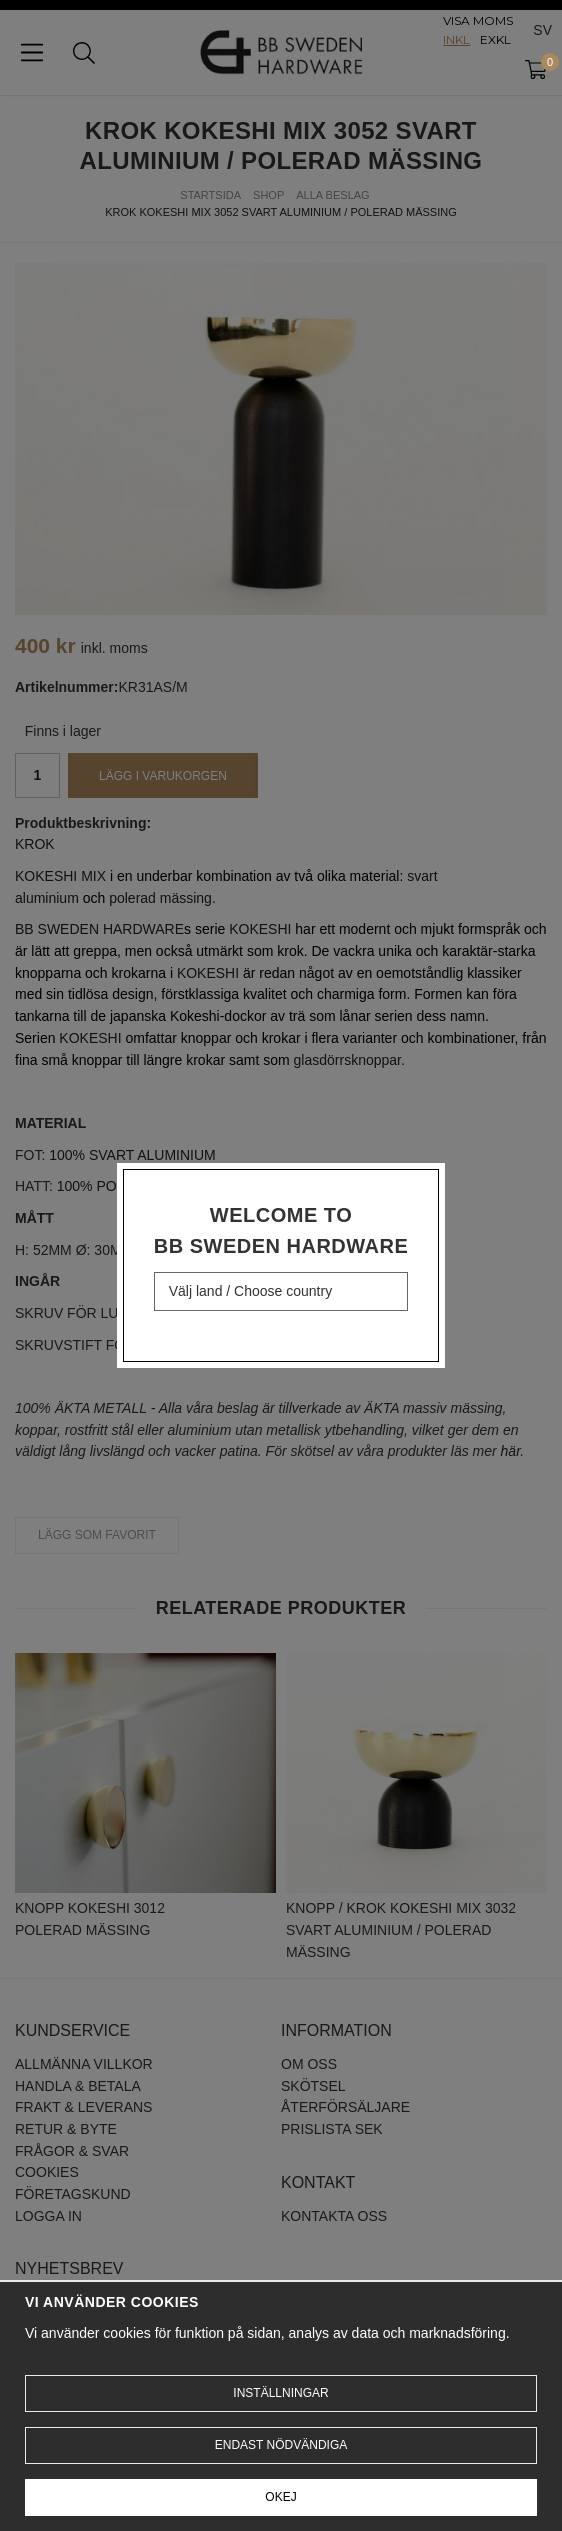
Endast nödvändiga (281, 2445)
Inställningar (280, 2393)
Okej (280, 2497)
